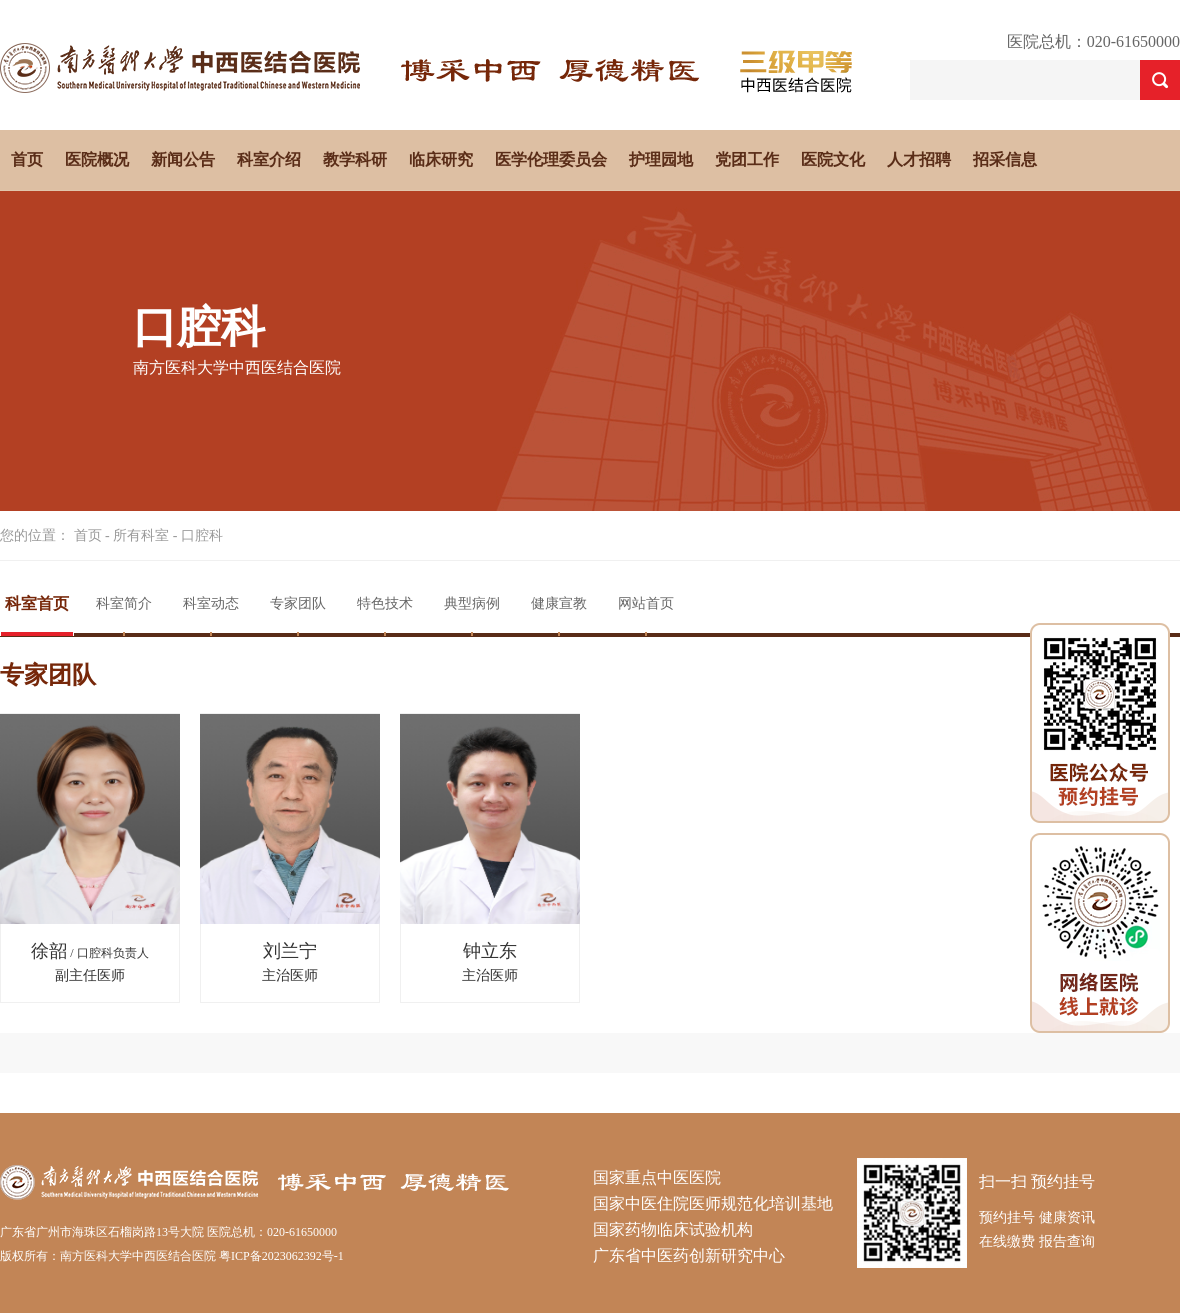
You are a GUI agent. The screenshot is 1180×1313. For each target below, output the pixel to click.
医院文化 (833, 159)
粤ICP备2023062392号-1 (281, 1256)
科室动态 (211, 603)
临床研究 (441, 159)
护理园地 (661, 159)
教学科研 (355, 159)
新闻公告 (183, 159)
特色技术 (385, 603)
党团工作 (747, 159)
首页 (27, 159)
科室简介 (124, 603)
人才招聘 (919, 159)
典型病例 (472, 603)
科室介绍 (269, 159)
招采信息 (1005, 159)
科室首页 (37, 603)
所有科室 (141, 535)
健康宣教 (559, 603)
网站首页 (646, 603)
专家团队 (298, 603)
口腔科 (202, 535)
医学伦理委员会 (551, 159)
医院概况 (97, 159)
